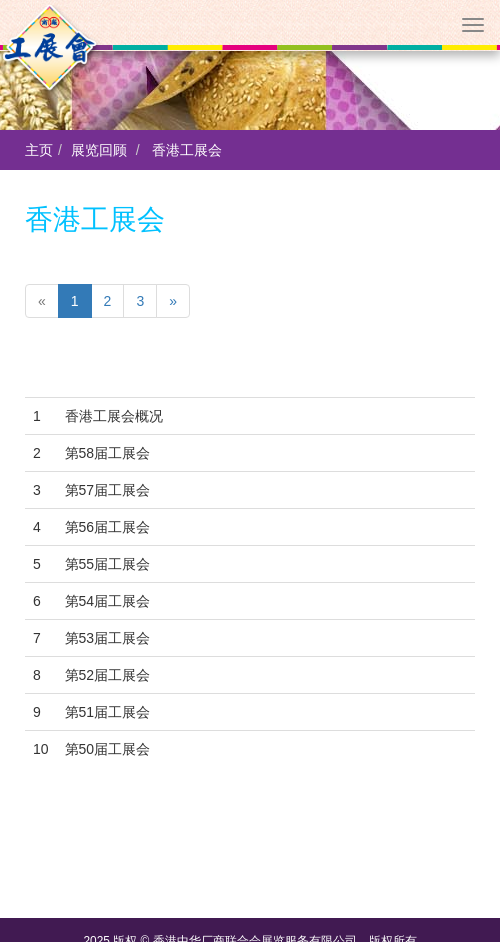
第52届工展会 (108, 675)
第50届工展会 (108, 749)
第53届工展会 (108, 638)
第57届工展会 (108, 490)
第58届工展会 (108, 453)
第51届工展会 (108, 712)
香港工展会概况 (114, 416)
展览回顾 (99, 150)
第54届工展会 (108, 601)
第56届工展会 (108, 527)
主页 (39, 150)
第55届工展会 (108, 564)
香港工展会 (187, 150)
